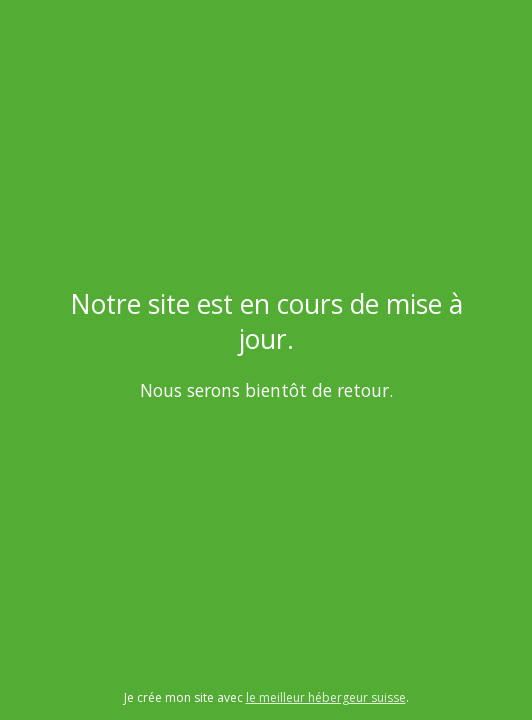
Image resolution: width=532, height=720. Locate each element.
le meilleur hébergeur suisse (326, 697)
